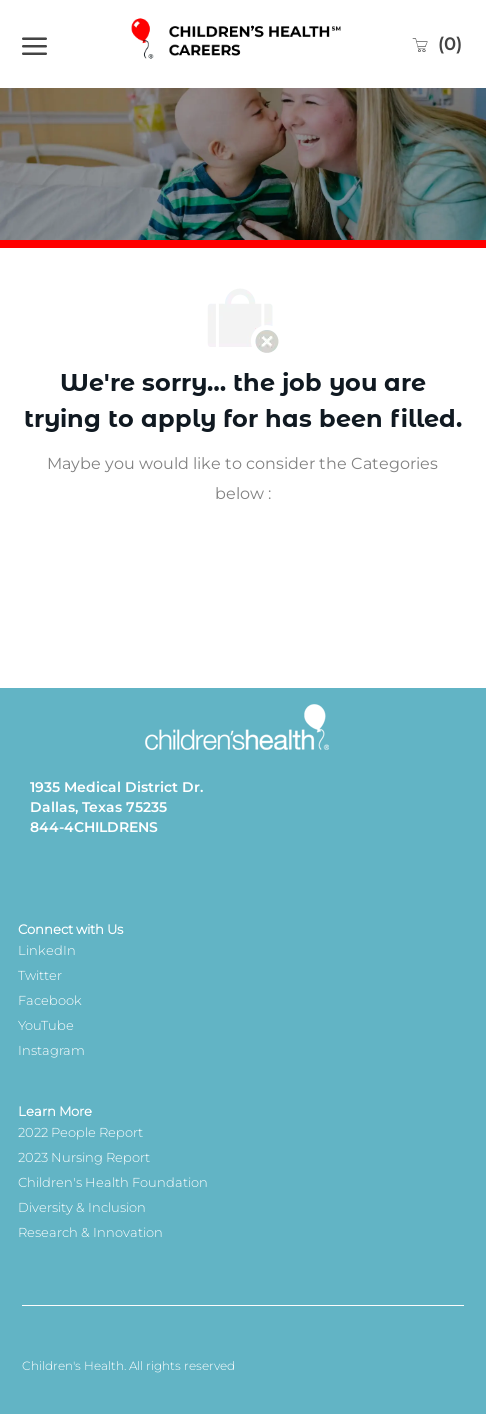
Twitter (40, 975)
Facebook (50, 1000)
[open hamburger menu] (34, 44)
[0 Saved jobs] (436, 44)
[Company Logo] (238, 43)
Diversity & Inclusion (82, 1207)
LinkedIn (47, 950)
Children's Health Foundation (113, 1182)
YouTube (46, 1025)
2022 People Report (80, 1132)
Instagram (51, 1050)
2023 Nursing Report (84, 1157)
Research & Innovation (90, 1232)
